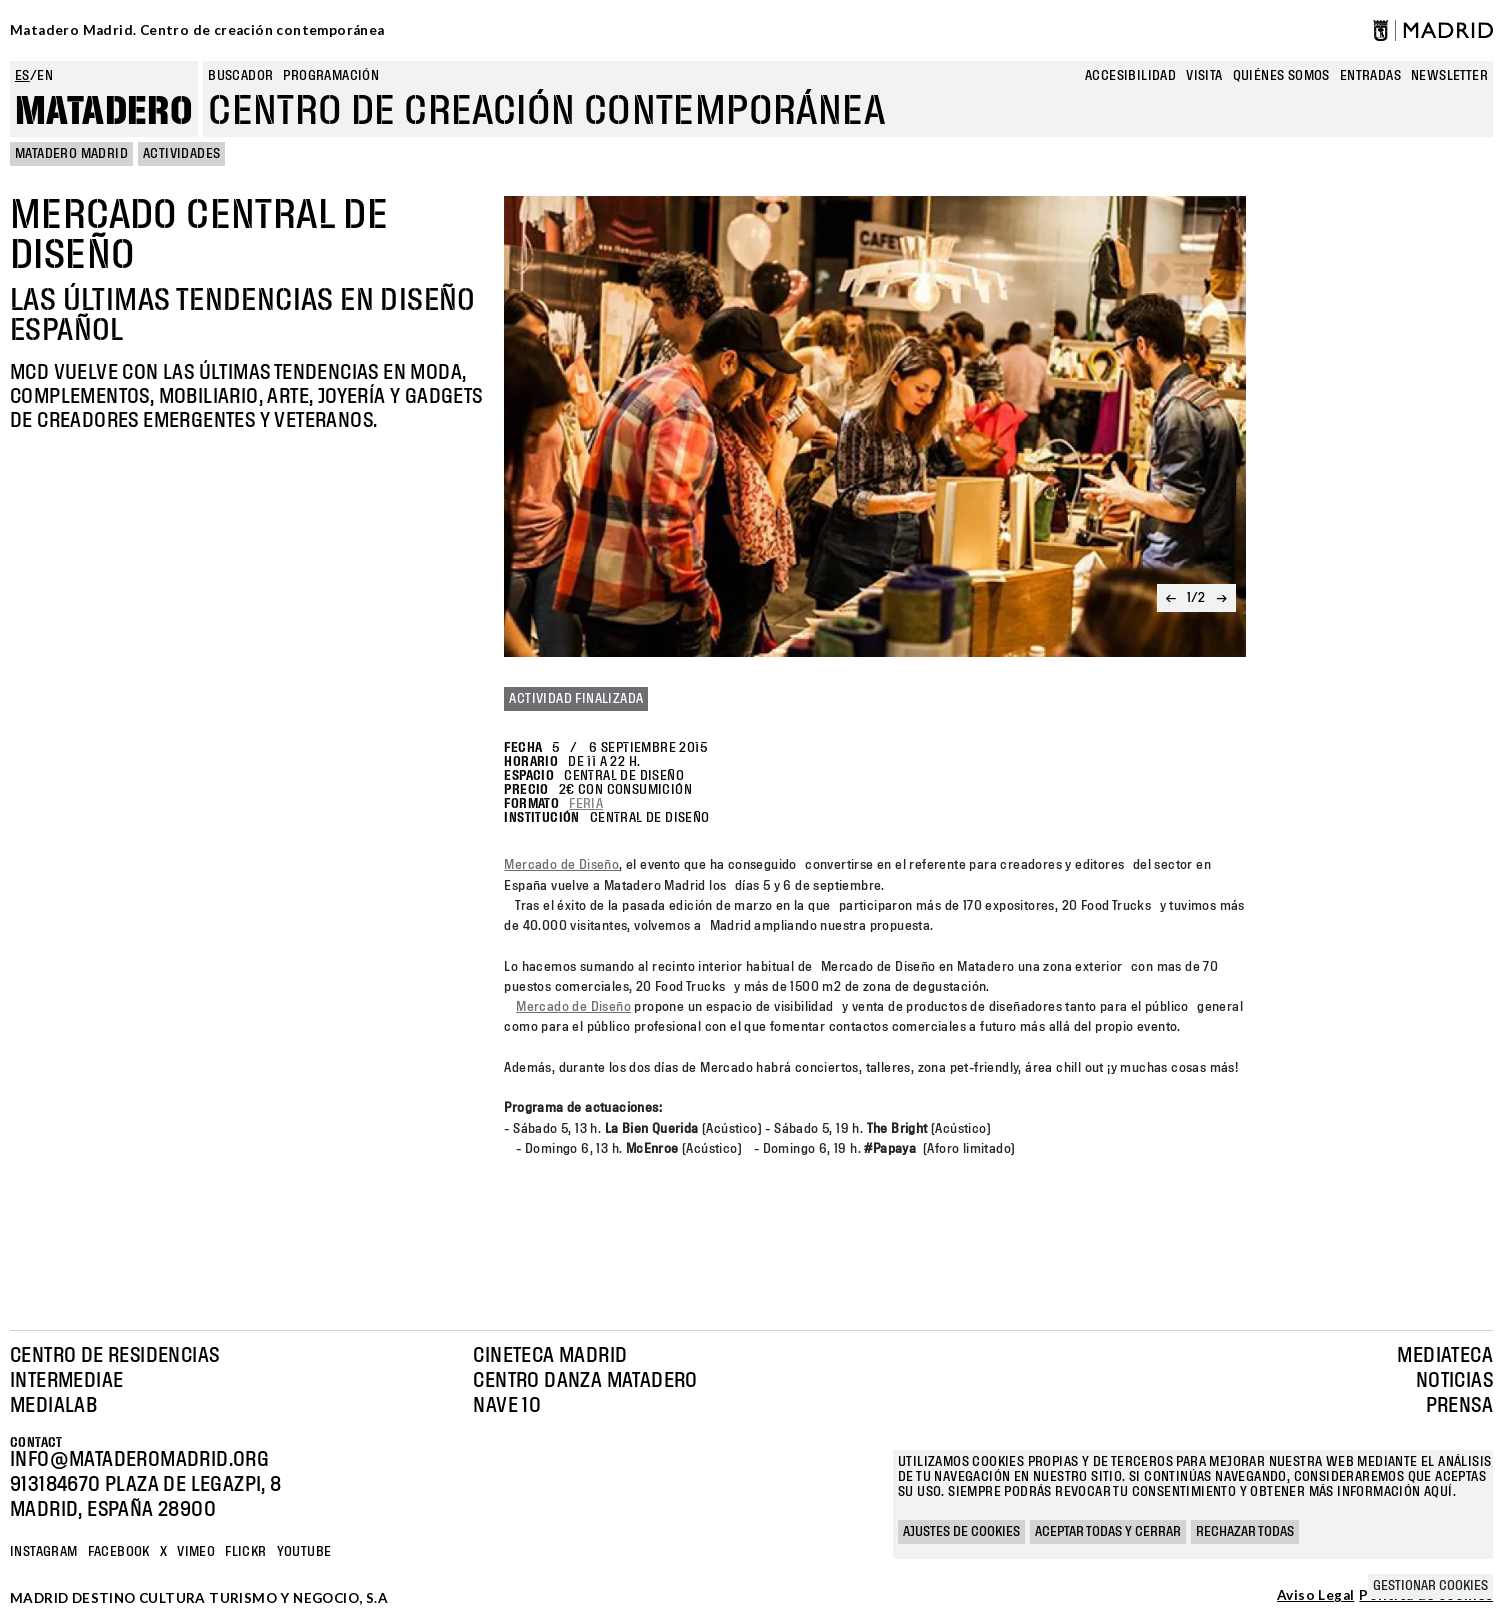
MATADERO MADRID (71, 154)
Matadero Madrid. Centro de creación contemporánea (197, 30)
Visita (1204, 76)
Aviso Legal (1315, 1596)
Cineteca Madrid (550, 1356)
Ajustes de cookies (961, 1532)
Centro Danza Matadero (585, 1381)
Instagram (44, 1552)
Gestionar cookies (1430, 1586)
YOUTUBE (304, 1552)
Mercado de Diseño (561, 865)
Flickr (245, 1552)
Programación (331, 76)
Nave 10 (507, 1406)
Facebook (119, 1552)
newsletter (1449, 76)
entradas (1370, 76)
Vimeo (196, 1552)
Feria (586, 804)
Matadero (104, 112)
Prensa (1459, 1406)
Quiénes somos (1281, 76)
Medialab (53, 1406)
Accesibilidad (1130, 76)
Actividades (181, 154)
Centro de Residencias (114, 1356)
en (45, 76)
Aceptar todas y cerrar (1108, 1532)
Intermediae (66, 1381)
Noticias (1454, 1381)
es (22, 76)
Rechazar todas (1245, 1532)
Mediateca (1445, 1356)
